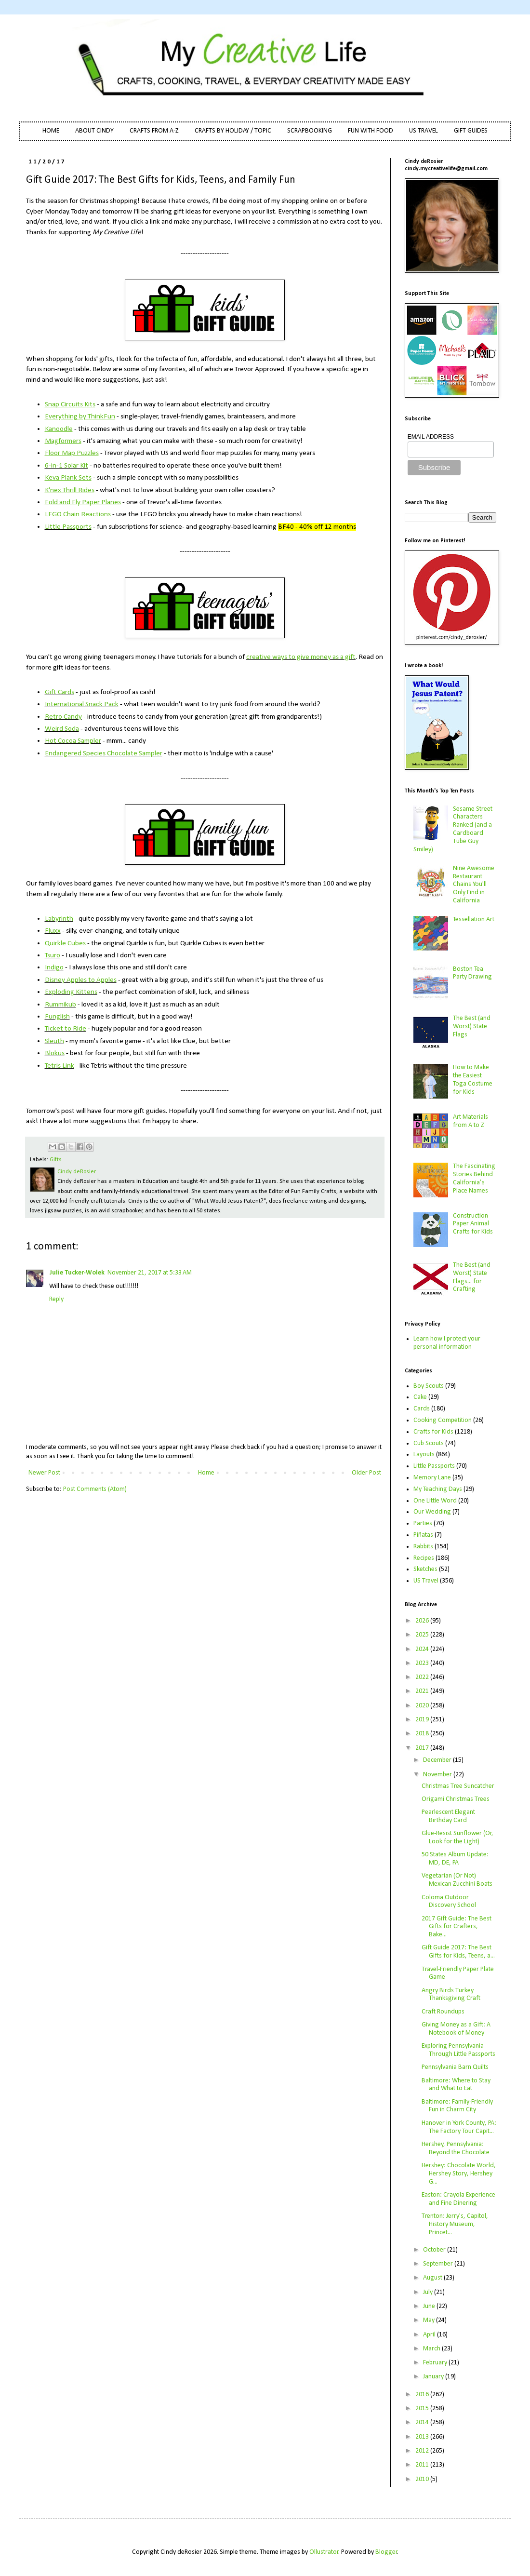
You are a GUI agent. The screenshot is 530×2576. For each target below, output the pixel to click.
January (434, 2376)
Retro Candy (63, 717)
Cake (420, 1397)
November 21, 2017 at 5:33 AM (149, 1272)
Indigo (54, 967)
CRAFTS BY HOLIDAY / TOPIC (233, 130)
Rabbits (423, 1546)
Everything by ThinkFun (80, 416)
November (438, 1774)
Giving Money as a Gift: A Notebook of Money (456, 2029)
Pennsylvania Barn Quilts (455, 2067)
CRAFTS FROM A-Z (154, 130)
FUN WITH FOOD (370, 130)
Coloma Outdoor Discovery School (449, 1901)
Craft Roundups (443, 2011)
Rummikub (60, 1004)
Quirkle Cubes (65, 943)
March (432, 2348)
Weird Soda (62, 729)
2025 (422, 1634)
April (430, 2334)
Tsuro (52, 955)
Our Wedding (432, 1512)
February (436, 2362)
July (428, 2292)
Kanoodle (59, 429)
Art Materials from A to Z (470, 1121)
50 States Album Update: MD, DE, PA (455, 1858)
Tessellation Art (473, 919)
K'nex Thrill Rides (69, 490)
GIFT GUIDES (471, 130)
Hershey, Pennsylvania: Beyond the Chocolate (456, 2148)
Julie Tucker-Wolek (77, 1272)
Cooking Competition (442, 1420)
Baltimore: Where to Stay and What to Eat (456, 2085)
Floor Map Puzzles (72, 453)
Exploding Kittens (71, 992)
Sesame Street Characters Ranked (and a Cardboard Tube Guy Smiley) (453, 829)
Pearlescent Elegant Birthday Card (448, 1816)
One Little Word (435, 1500)
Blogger (386, 2552)
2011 (422, 2465)
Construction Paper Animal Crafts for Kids (473, 1224)
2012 (422, 2451)
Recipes (423, 1558)
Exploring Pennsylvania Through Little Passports (458, 2050)
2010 (422, 2479)
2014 (422, 2422)
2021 (422, 1691)
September (438, 2263)
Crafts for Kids (433, 1432)
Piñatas (423, 1535)
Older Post (366, 1472)
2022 (422, 1677)
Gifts (56, 1160)
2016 (422, 2394)
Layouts (424, 1454)
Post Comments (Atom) (95, 1489)
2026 (422, 1620)
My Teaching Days (437, 1489)
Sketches (425, 1569)
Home (206, 1472)
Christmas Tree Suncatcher (458, 1786)
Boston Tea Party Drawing (472, 973)
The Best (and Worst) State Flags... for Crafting (471, 1277)
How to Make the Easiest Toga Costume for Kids (472, 1079)
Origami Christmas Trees (456, 1799)
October (435, 2250)
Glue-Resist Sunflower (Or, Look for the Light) (457, 1837)
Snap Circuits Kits (70, 404)
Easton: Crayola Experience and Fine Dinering (458, 2199)
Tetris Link (59, 1066)
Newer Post (44, 1472)
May (429, 2320)
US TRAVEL (423, 130)
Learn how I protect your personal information (446, 1343)
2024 (422, 1649)
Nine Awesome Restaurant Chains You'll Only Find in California (473, 884)
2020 (422, 1705)
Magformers (63, 441)
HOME (50, 130)
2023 (422, 1663)
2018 (422, 1733)
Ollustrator (324, 2552)
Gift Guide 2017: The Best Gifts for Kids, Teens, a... (458, 1951)
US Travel (425, 1580)
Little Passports (68, 527)
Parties (422, 1523)
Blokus (55, 1053)
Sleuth (54, 1041)
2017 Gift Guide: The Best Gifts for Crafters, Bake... (456, 1927)
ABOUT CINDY (94, 130)
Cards (421, 1408)
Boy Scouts (428, 1386)
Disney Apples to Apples (81, 980)
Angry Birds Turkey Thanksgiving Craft (451, 1994)
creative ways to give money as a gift (301, 657)
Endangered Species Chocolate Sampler (103, 753)
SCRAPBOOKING (309, 130)
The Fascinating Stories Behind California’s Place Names (474, 1178)
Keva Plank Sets (68, 478)
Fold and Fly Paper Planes (83, 502)
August (433, 2277)
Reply (56, 1299)
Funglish (57, 1016)
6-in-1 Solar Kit (66, 466)
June (430, 2306)
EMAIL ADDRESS (431, 436)
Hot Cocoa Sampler (73, 741)
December (438, 1760)
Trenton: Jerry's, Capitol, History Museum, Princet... (455, 2224)
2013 (422, 2437)
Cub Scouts (428, 1443)
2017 (422, 1748)
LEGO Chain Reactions (78, 514)
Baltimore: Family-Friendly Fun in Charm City (457, 2106)
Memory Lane (432, 1477)
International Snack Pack (82, 704)
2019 (422, 1719)
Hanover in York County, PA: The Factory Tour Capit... (459, 2127)
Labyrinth (59, 919)
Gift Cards (59, 692)
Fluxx (53, 931)
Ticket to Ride (65, 1029)
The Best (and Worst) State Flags (471, 1026)
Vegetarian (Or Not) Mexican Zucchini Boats (457, 1880)
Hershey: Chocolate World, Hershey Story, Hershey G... (459, 2174)
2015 (422, 2408)
